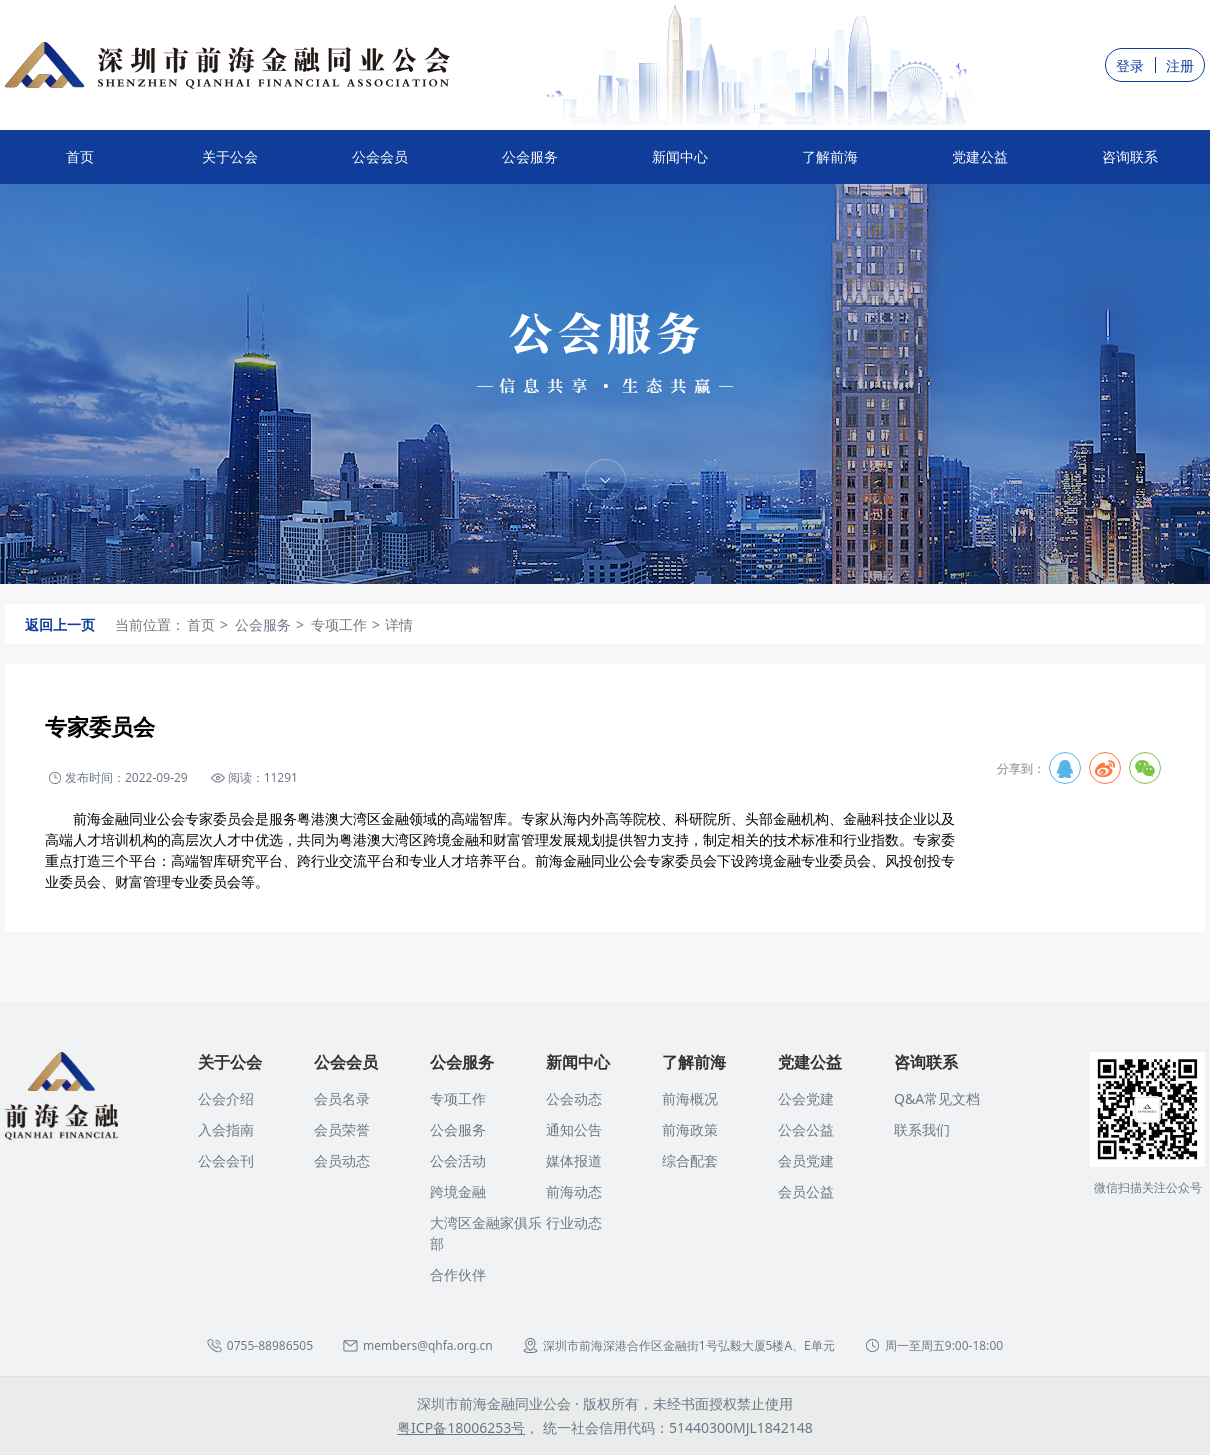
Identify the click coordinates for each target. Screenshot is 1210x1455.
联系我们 (922, 1129)
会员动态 (342, 1160)
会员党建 (806, 1160)
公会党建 (806, 1098)
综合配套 (690, 1160)
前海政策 (690, 1129)
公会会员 (380, 165)
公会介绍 (226, 1098)
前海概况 (690, 1098)
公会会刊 (226, 1160)
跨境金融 (458, 1191)
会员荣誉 (342, 1129)
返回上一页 (60, 624)
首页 (80, 156)
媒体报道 (574, 1160)
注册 (1180, 65)
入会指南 (226, 1129)
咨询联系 (1130, 165)
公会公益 (806, 1129)
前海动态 (574, 1191)
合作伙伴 (458, 1274)
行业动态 (574, 1222)
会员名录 (342, 1098)
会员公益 (806, 1191)
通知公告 (574, 1129)
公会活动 (458, 1160)
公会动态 (574, 1098)
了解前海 (830, 165)
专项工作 (458, 1098)
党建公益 (980, 165)
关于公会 (230, 165)
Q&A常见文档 (937, 1098)
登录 (1130, 65)
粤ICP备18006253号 (461, 1427)
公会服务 (530, 165)
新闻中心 (680, 165)
